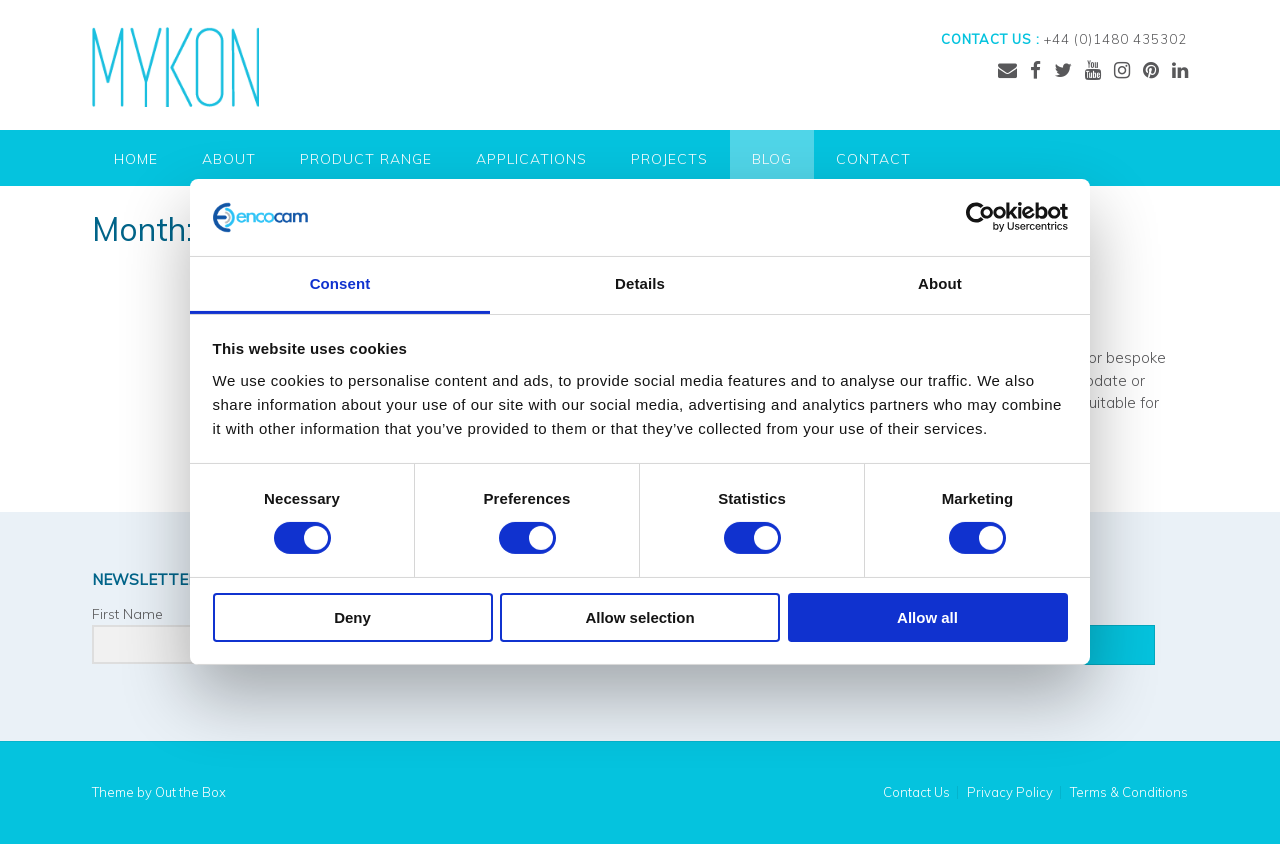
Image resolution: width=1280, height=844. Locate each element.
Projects (669, 159)
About (229, 159)
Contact (873, 159)
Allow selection (639, 617)
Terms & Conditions (1129, 792)
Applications (531, 159)
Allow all (927, 617)
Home (136, 159)
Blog (772, 159)
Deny (352, 617)
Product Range (366, 159)
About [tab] (940, 283)
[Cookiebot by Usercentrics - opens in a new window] (980, 217)
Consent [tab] (340, 283)
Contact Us (916, 792)
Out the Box (190, 792)
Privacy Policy (1010, 792)
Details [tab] (640, 283)
